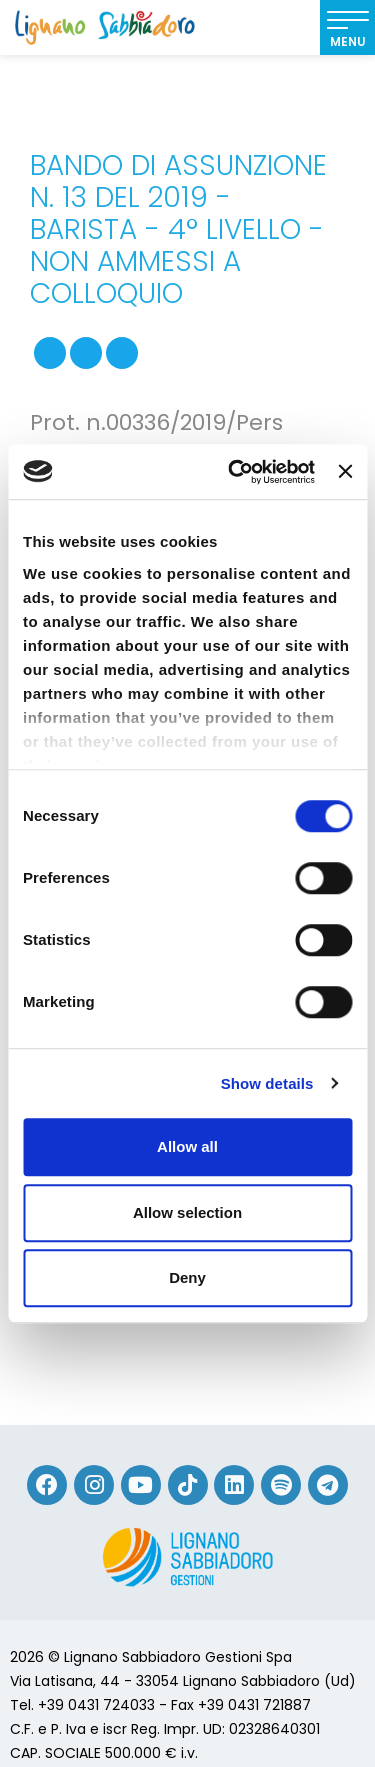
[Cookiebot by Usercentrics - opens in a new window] (235, 472)
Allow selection (187, 1212)
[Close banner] (345, 472)
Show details (267, 1083)
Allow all (187, 1146)
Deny (187, 1277)
